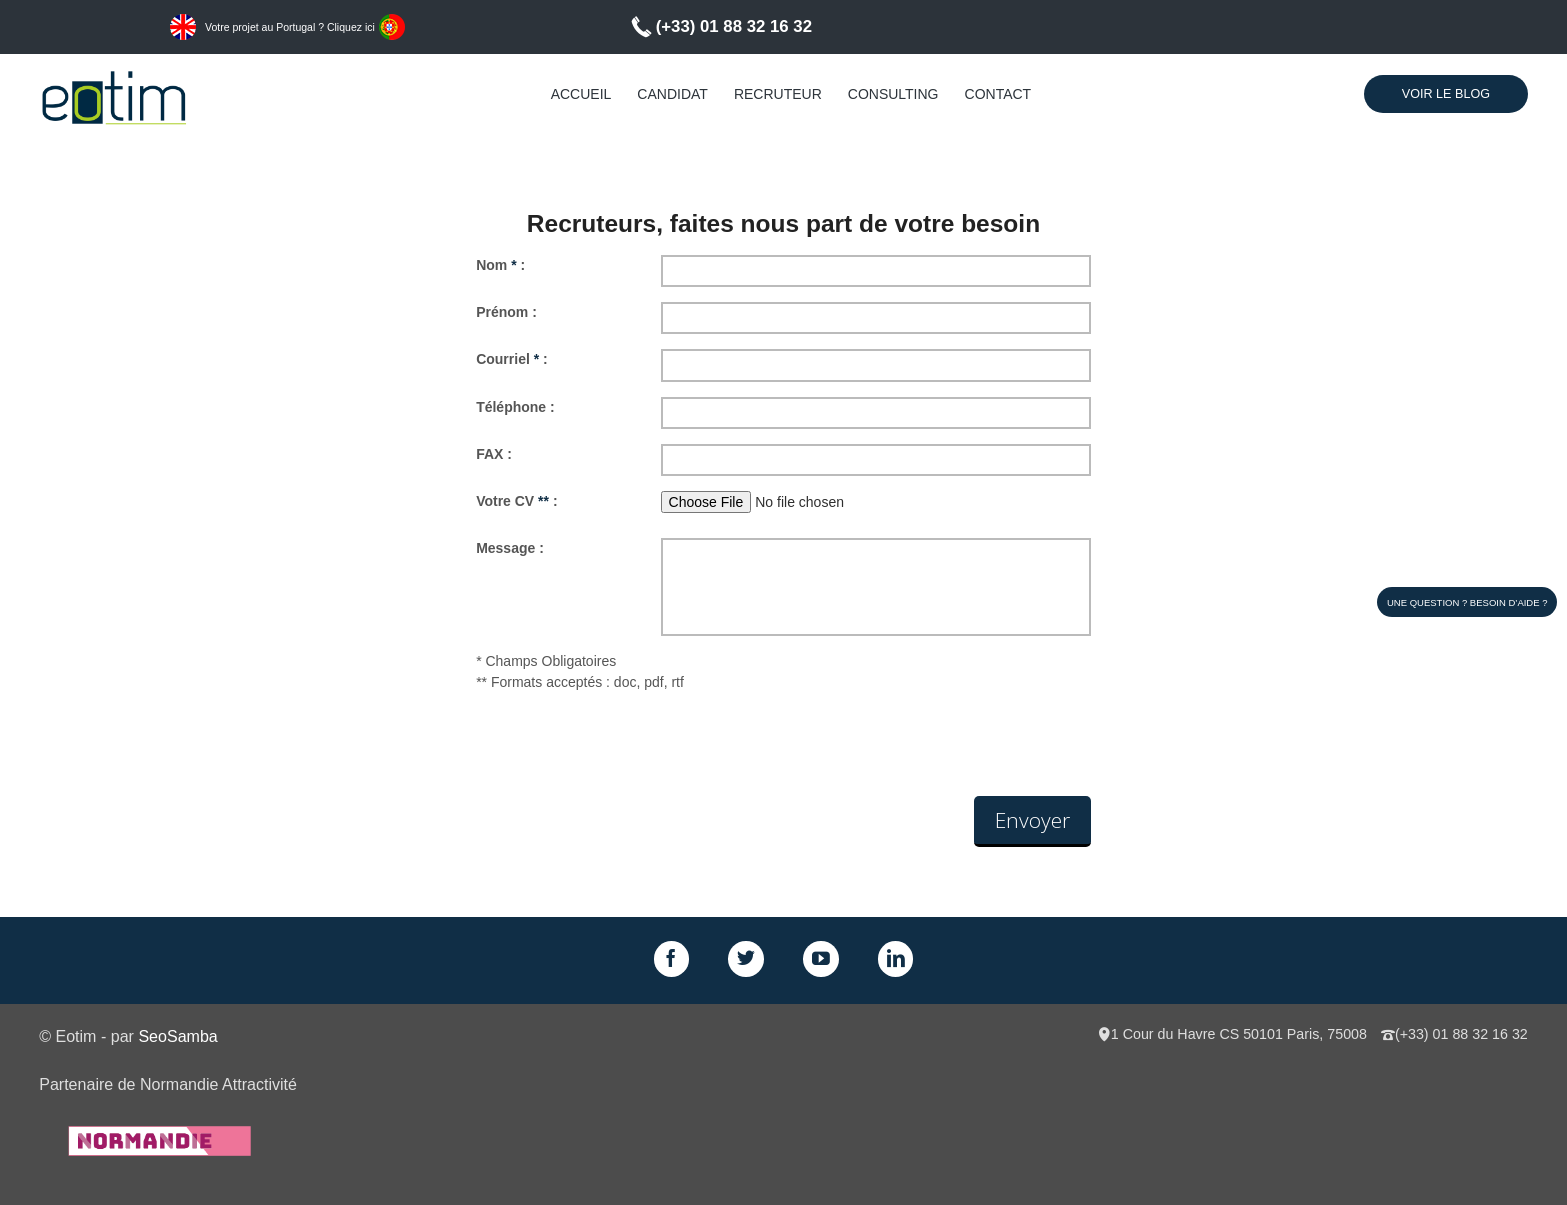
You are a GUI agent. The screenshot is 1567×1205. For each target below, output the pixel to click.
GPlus (821, 959)
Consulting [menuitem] (893, 94)
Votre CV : (516, 501)
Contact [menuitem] (998, 94)
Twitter (746, 959)
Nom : (500, 265)
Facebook (672, 959)
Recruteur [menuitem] (778, 94)
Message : (510, 548)
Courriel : (512, 359)
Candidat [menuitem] (672, 94)
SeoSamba (177, 1036)
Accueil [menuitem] (581, 94)
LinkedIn (896, 959)
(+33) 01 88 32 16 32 (734, 26)
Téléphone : (515, 407)
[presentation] (628, 747)
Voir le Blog (1446, 94)
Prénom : (506, 312)
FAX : (494, 454)
